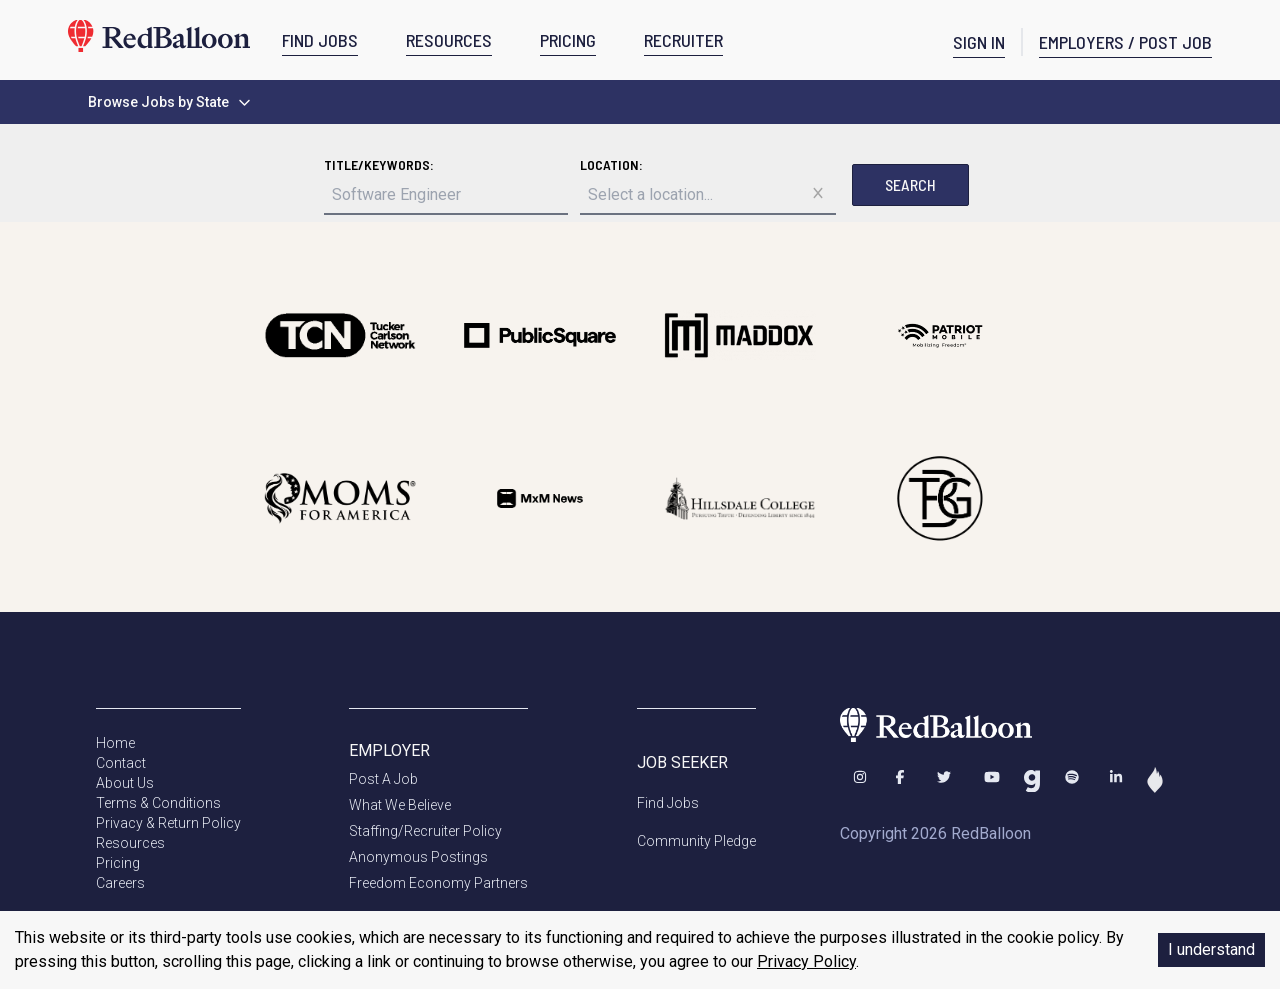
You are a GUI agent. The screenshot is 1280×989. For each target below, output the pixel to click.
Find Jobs (668, 803)
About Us (125, 783)
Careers (120, 883)
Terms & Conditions (158, 803)
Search (910, 184)
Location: (611, 164)
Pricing (118, 863)
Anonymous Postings (418, 857)
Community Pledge (696, 841)
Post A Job (383, 779)
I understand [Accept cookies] (1211, 949)
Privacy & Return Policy (168, 823)
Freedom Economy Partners (438, 883)
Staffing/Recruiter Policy (425, 831)
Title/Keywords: (379, 164)
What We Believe (400, 805)
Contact (121, 763)
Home (115, 743)
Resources (130, 843)
